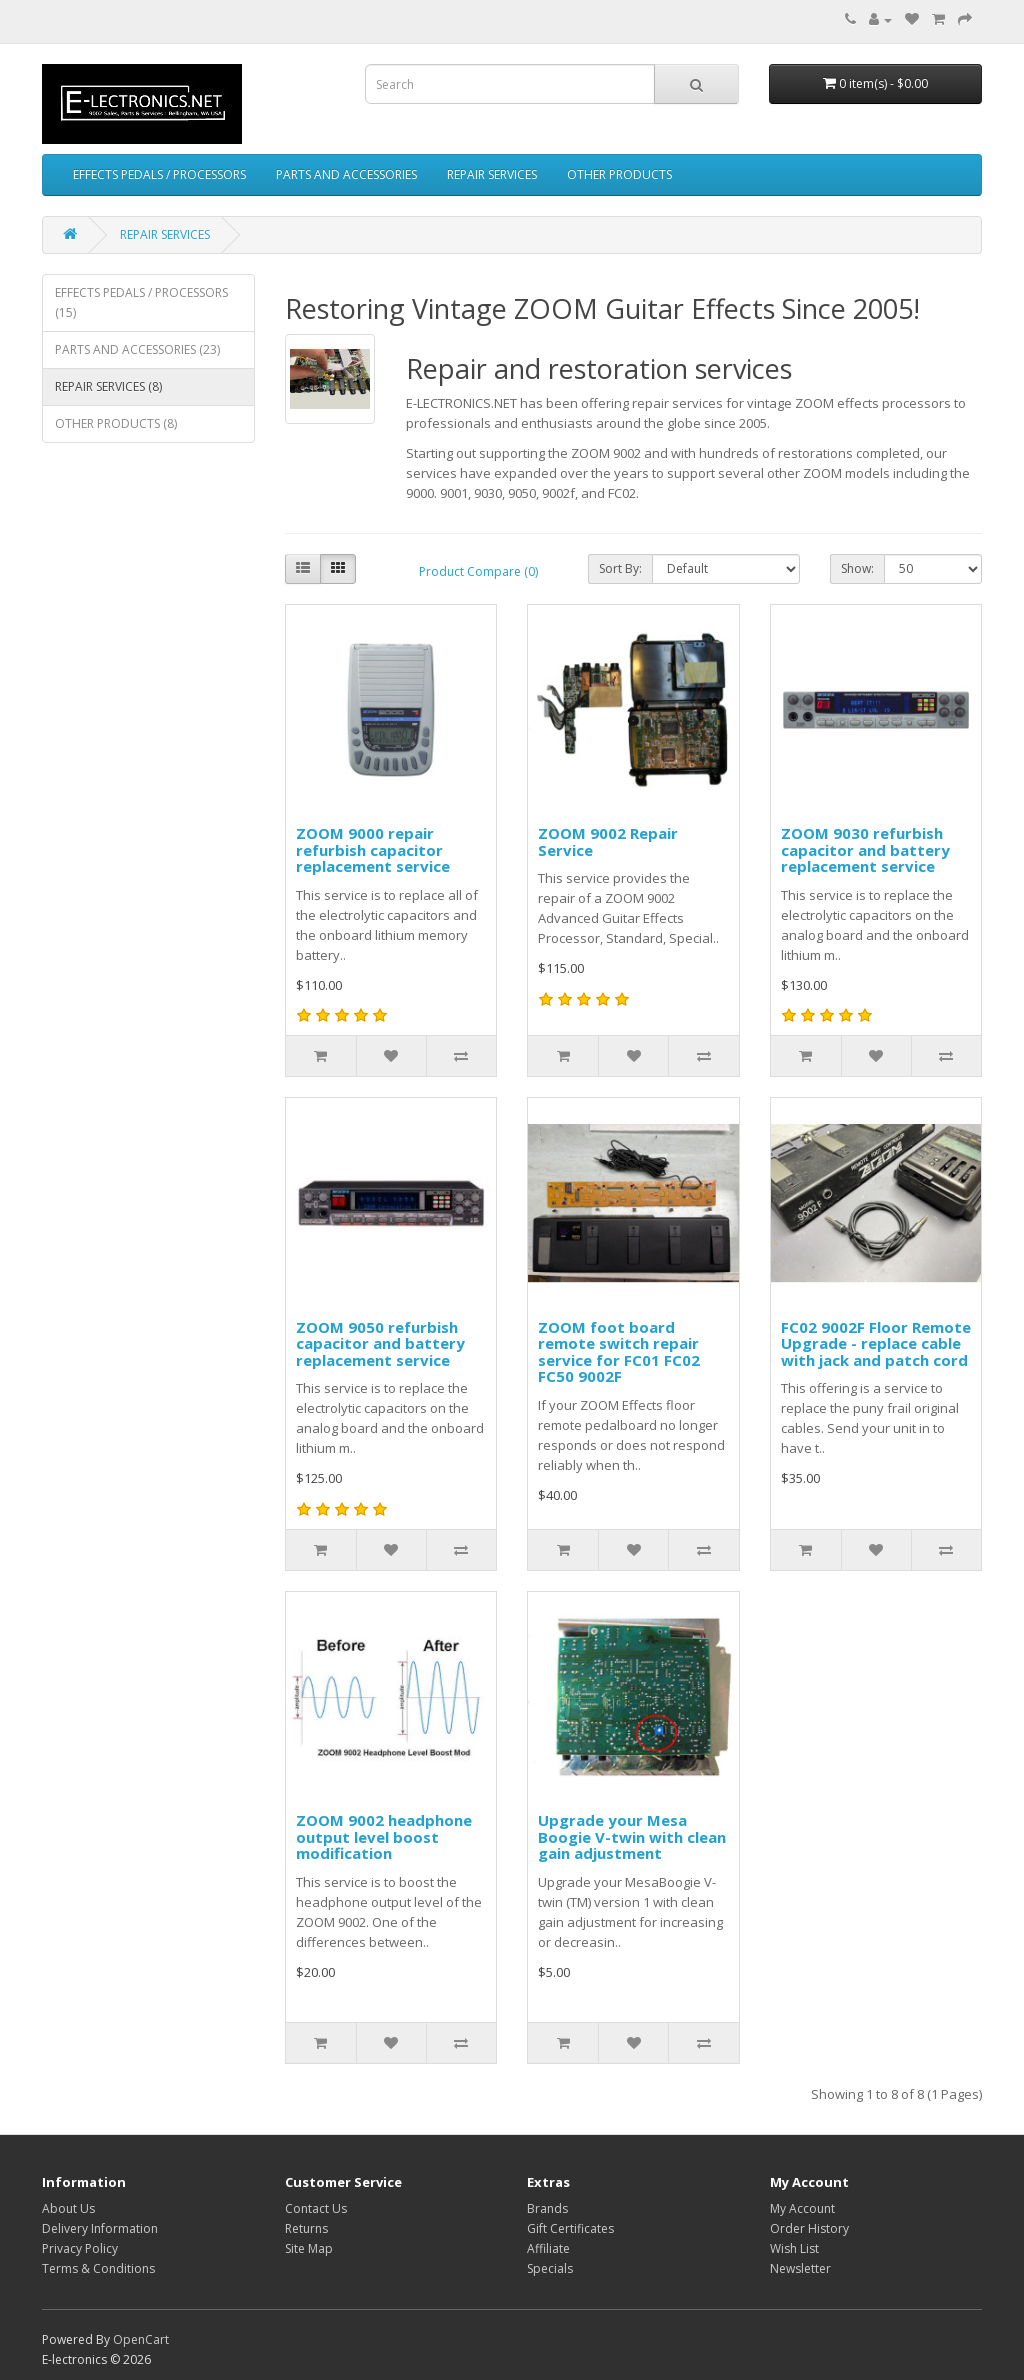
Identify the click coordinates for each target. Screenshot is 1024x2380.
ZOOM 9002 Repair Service (608, 841)
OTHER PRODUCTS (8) (116, 423)
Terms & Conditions (98, 2268)
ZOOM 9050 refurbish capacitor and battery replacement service (380, 1343)
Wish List (794, 2248)
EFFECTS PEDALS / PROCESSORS (159, 174)
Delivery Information (100, 2228)
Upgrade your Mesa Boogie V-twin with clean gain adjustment (632, 1836)
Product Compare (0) (478, 571)
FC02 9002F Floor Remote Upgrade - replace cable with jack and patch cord (876, 1343)
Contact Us (316, 2208)
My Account (802, 2208)
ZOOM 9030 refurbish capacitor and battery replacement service (865, 849)
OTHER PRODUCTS (619, 174)
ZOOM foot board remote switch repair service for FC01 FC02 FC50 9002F (619, 1352)
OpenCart (141, 2339)
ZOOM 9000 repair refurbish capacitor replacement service (373, 849)
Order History (809, 2228)
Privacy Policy (80, 2248)
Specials (550, 2268)
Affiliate (548, 2248)
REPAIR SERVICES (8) (108, 386)
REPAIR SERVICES (492, 174)
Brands (547, 2208)
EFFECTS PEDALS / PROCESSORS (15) (141, 302)
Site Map (309, 2248)
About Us (68, 2208)
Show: (857, 568)
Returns (306, 2228)
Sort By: (620, 568)
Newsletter (800, 2268)
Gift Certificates (570, 2228)
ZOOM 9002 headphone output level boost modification (384, 1836)
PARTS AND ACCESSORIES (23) (137, 349)
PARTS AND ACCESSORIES (346, 174)
